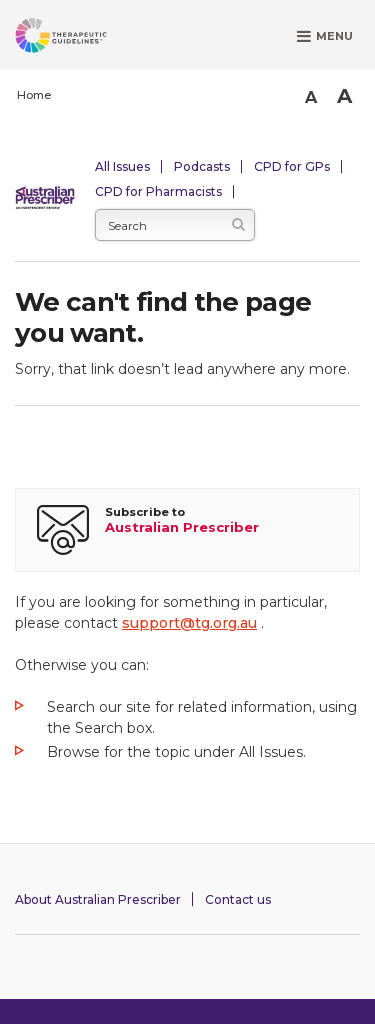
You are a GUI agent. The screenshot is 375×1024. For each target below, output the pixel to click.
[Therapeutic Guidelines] (85, 39)
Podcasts (202, 166)
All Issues (122, 166)
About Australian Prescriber (98, 899)
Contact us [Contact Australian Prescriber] (238, 899)
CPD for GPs (292, 166)
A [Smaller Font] (311, 97)
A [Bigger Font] (344, 96)
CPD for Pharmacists (158, 191)
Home (34, 95)
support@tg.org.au (189, 623)
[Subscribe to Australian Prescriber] (187, 530)
